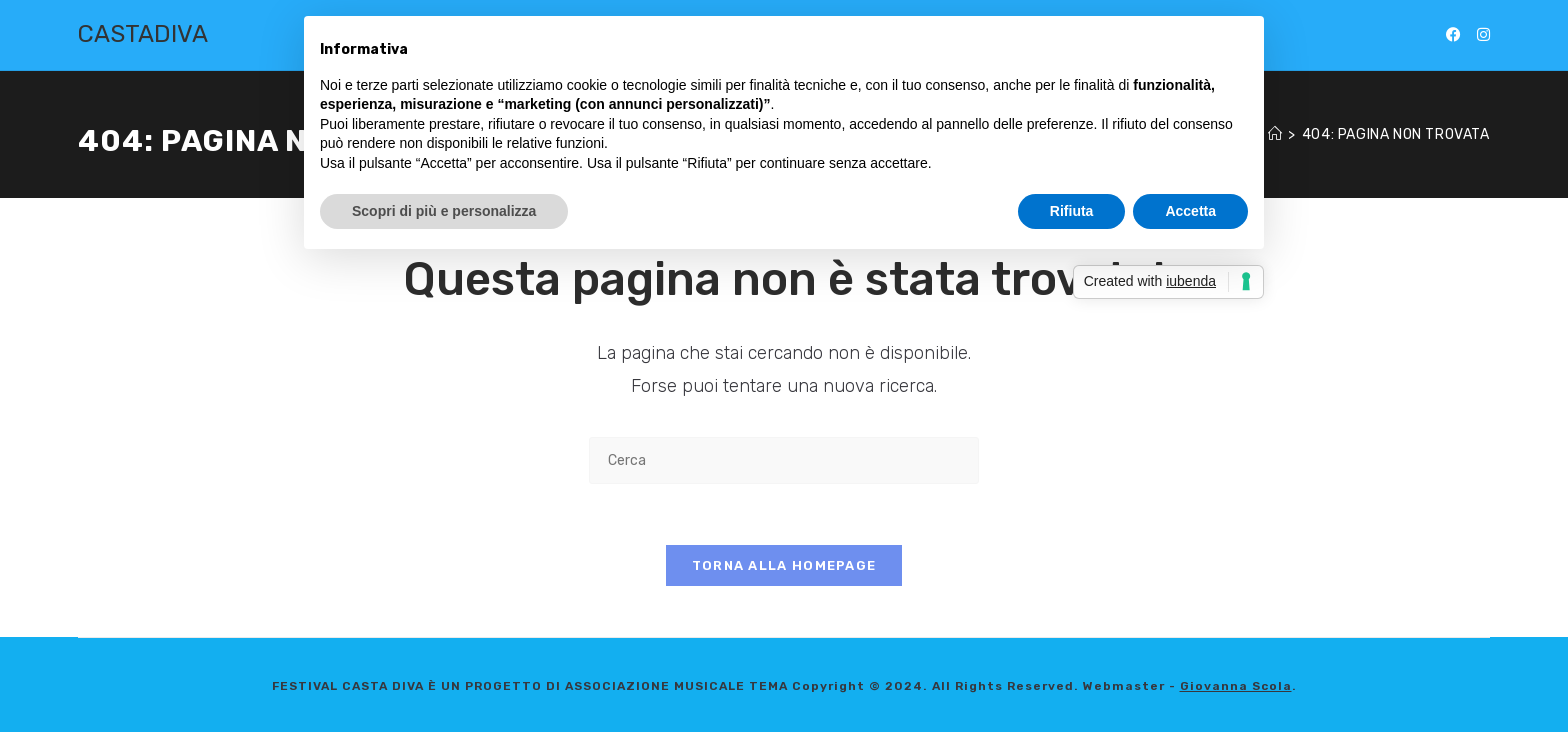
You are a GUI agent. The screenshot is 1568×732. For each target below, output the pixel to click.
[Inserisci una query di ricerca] (784, 460)
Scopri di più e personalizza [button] (444, 211)
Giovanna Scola (1236, 686)
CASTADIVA (143, 34)
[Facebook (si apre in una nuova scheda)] (1453, 35)
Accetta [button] (1190, 211)
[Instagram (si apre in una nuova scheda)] (1483, 35)
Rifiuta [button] (1072, 211)
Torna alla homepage (784, 565)
